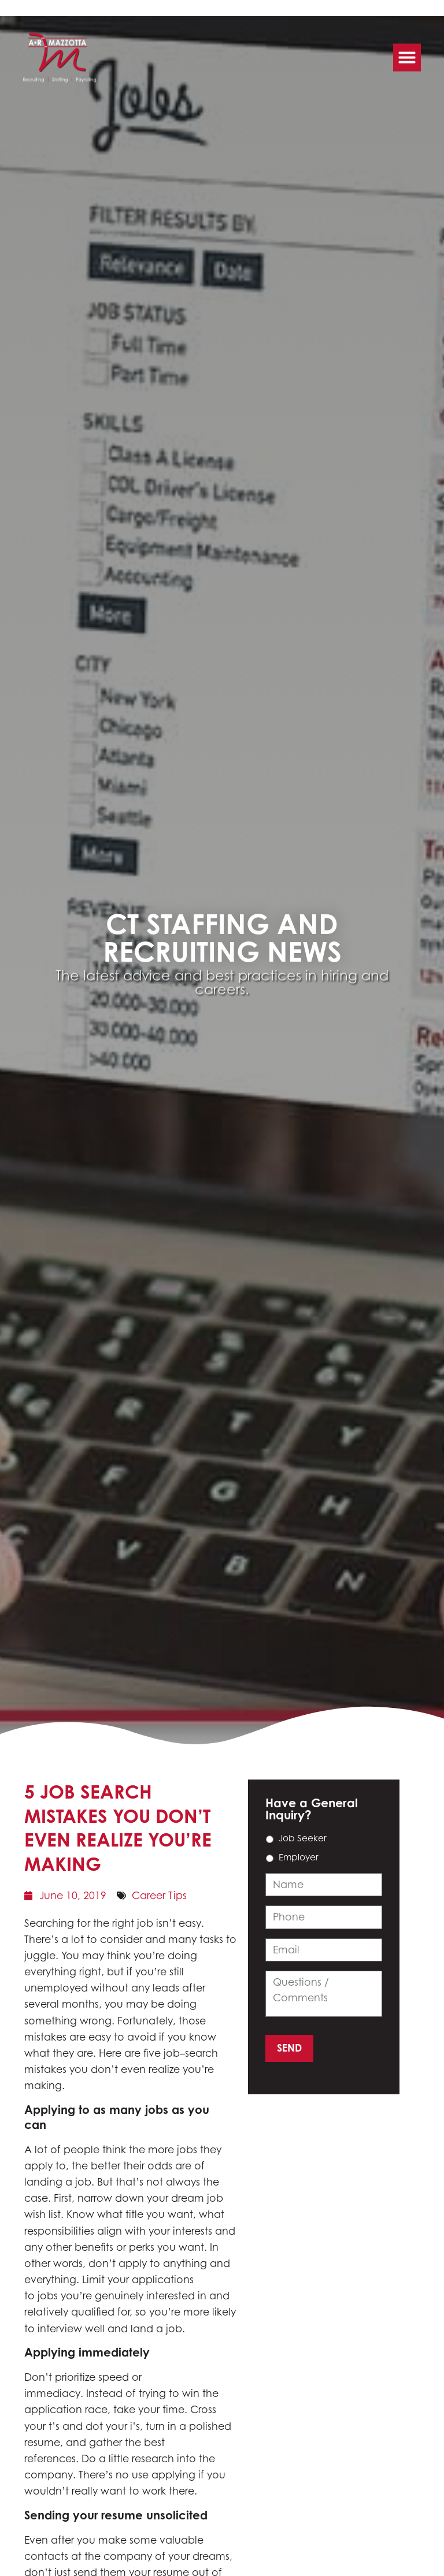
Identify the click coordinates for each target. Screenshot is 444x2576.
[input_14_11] (323, 1994)
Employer (299, 1857)
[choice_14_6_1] (269, 1858)
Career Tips (159, 1895)
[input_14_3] (323, 1917)
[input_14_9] (323, 1884)
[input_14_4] (323, 1949)
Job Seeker (303, 1838)
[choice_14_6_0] (269, 1839)
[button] (407, 52)
